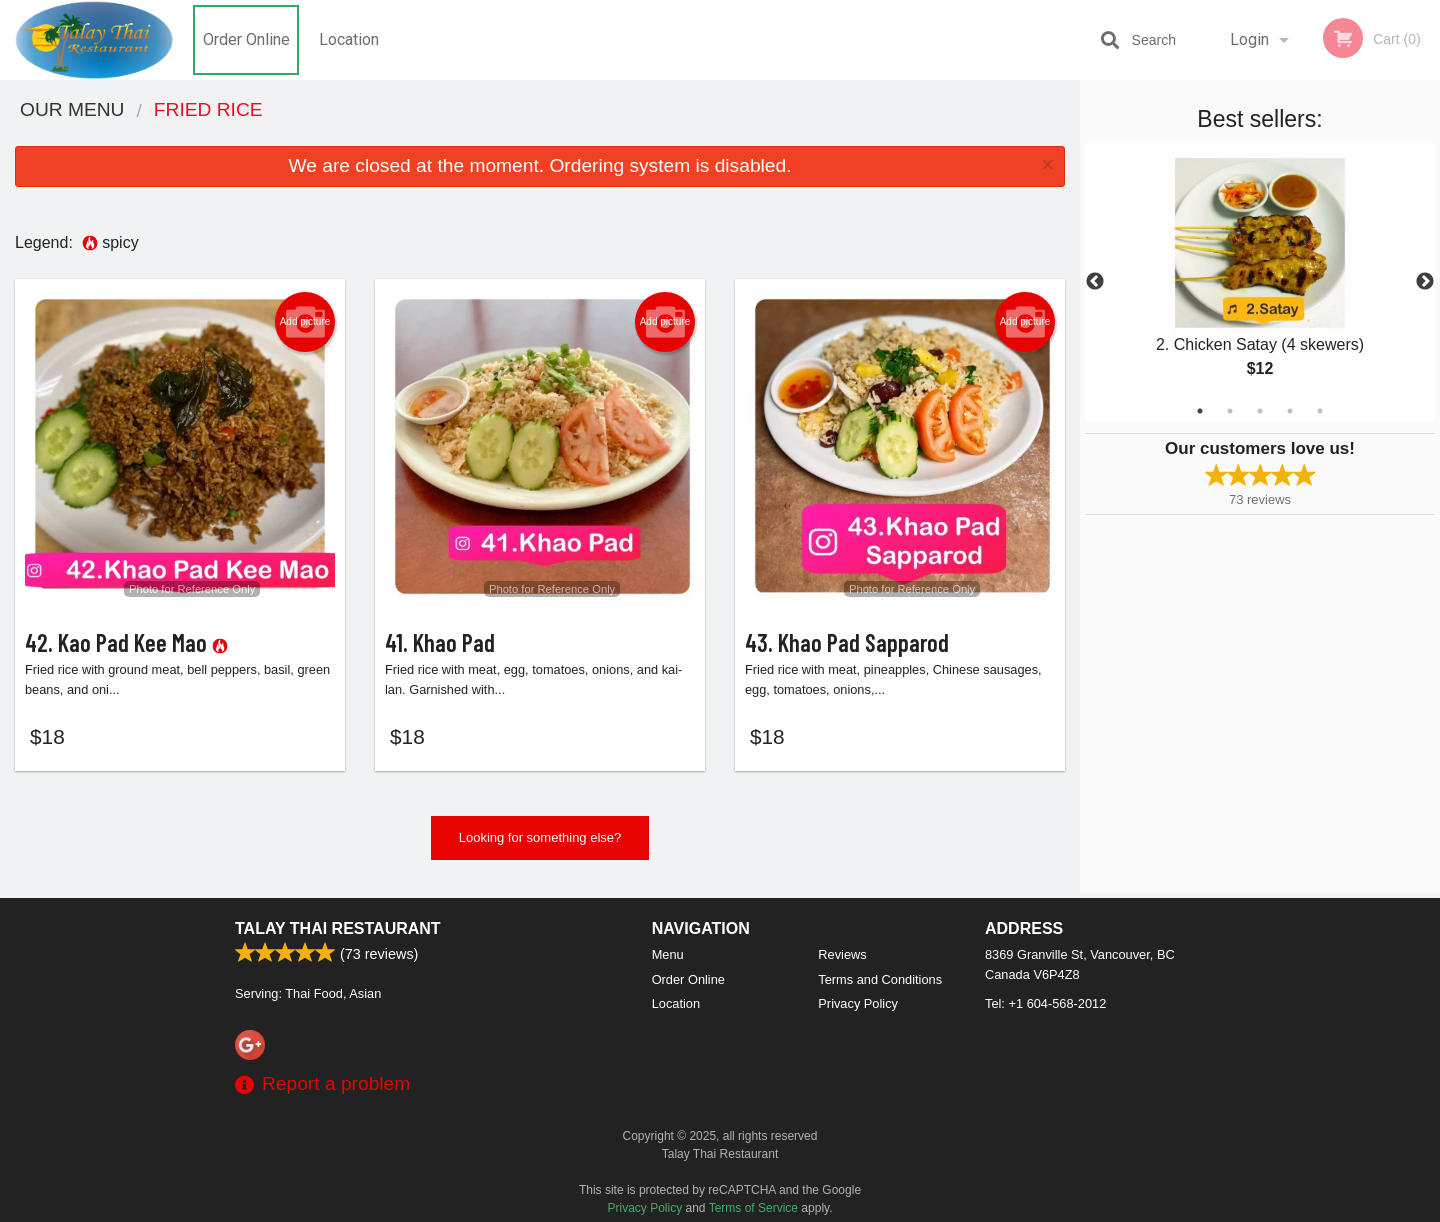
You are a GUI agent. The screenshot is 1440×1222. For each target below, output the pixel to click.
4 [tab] (1290, 411)
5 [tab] (1320, 411)
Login (1249, 39)
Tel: (1045, 1003)
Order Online (246, 39)
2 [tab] (1230, 411)
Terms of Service (753, 1208)
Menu (668, 954)
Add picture (305, 322)
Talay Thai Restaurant (338, 928)
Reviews (842, 954)
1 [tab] (1200, 411)
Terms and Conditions (880, 979)
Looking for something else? (540, 840)
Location (349, 39)
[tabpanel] (1260, 282)
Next (1425, 282)
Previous (1095, 282)
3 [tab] (1260, 411)
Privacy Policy (858, 1003)
